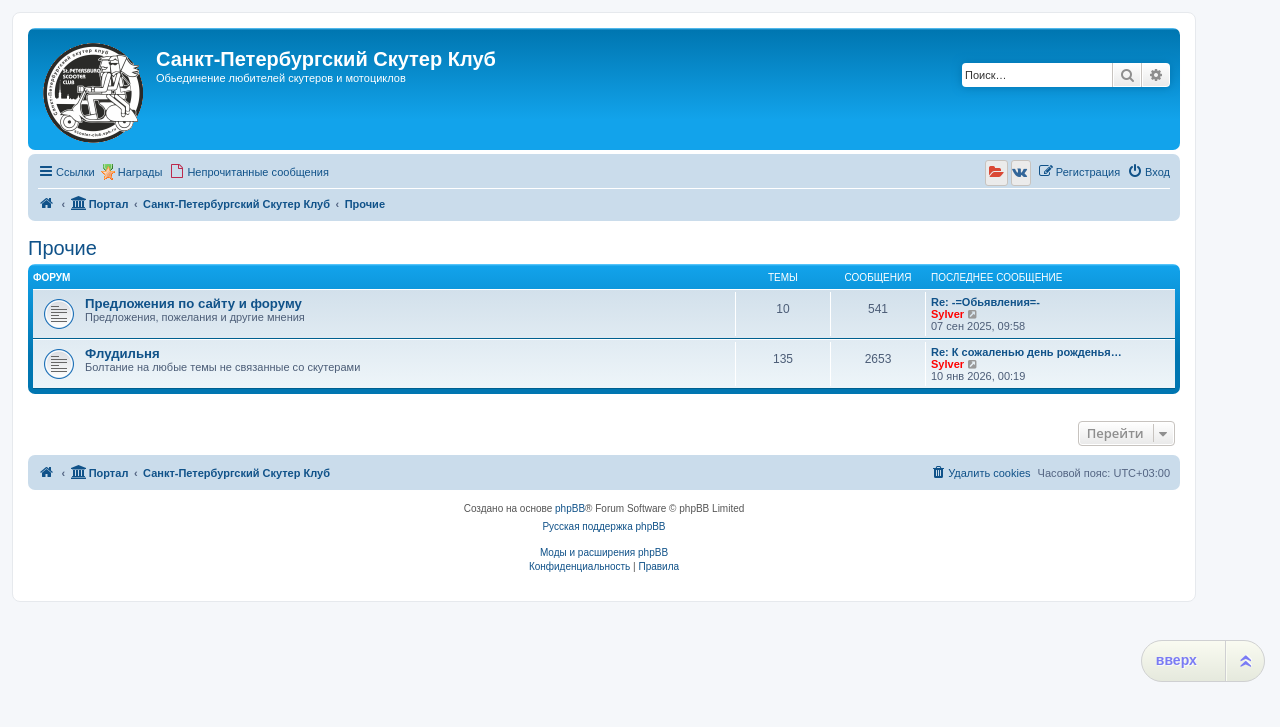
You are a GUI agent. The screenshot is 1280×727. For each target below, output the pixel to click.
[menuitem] (249, 172)
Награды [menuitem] (140, 172)
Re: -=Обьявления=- (985, 302)
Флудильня (122, 353)
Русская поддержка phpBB (603, 526)
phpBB (570, 508)
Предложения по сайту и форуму (193, 303)
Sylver (947, 314)
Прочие (62, 248)
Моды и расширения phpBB (604, 552)
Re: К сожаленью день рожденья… (1026, 352)
